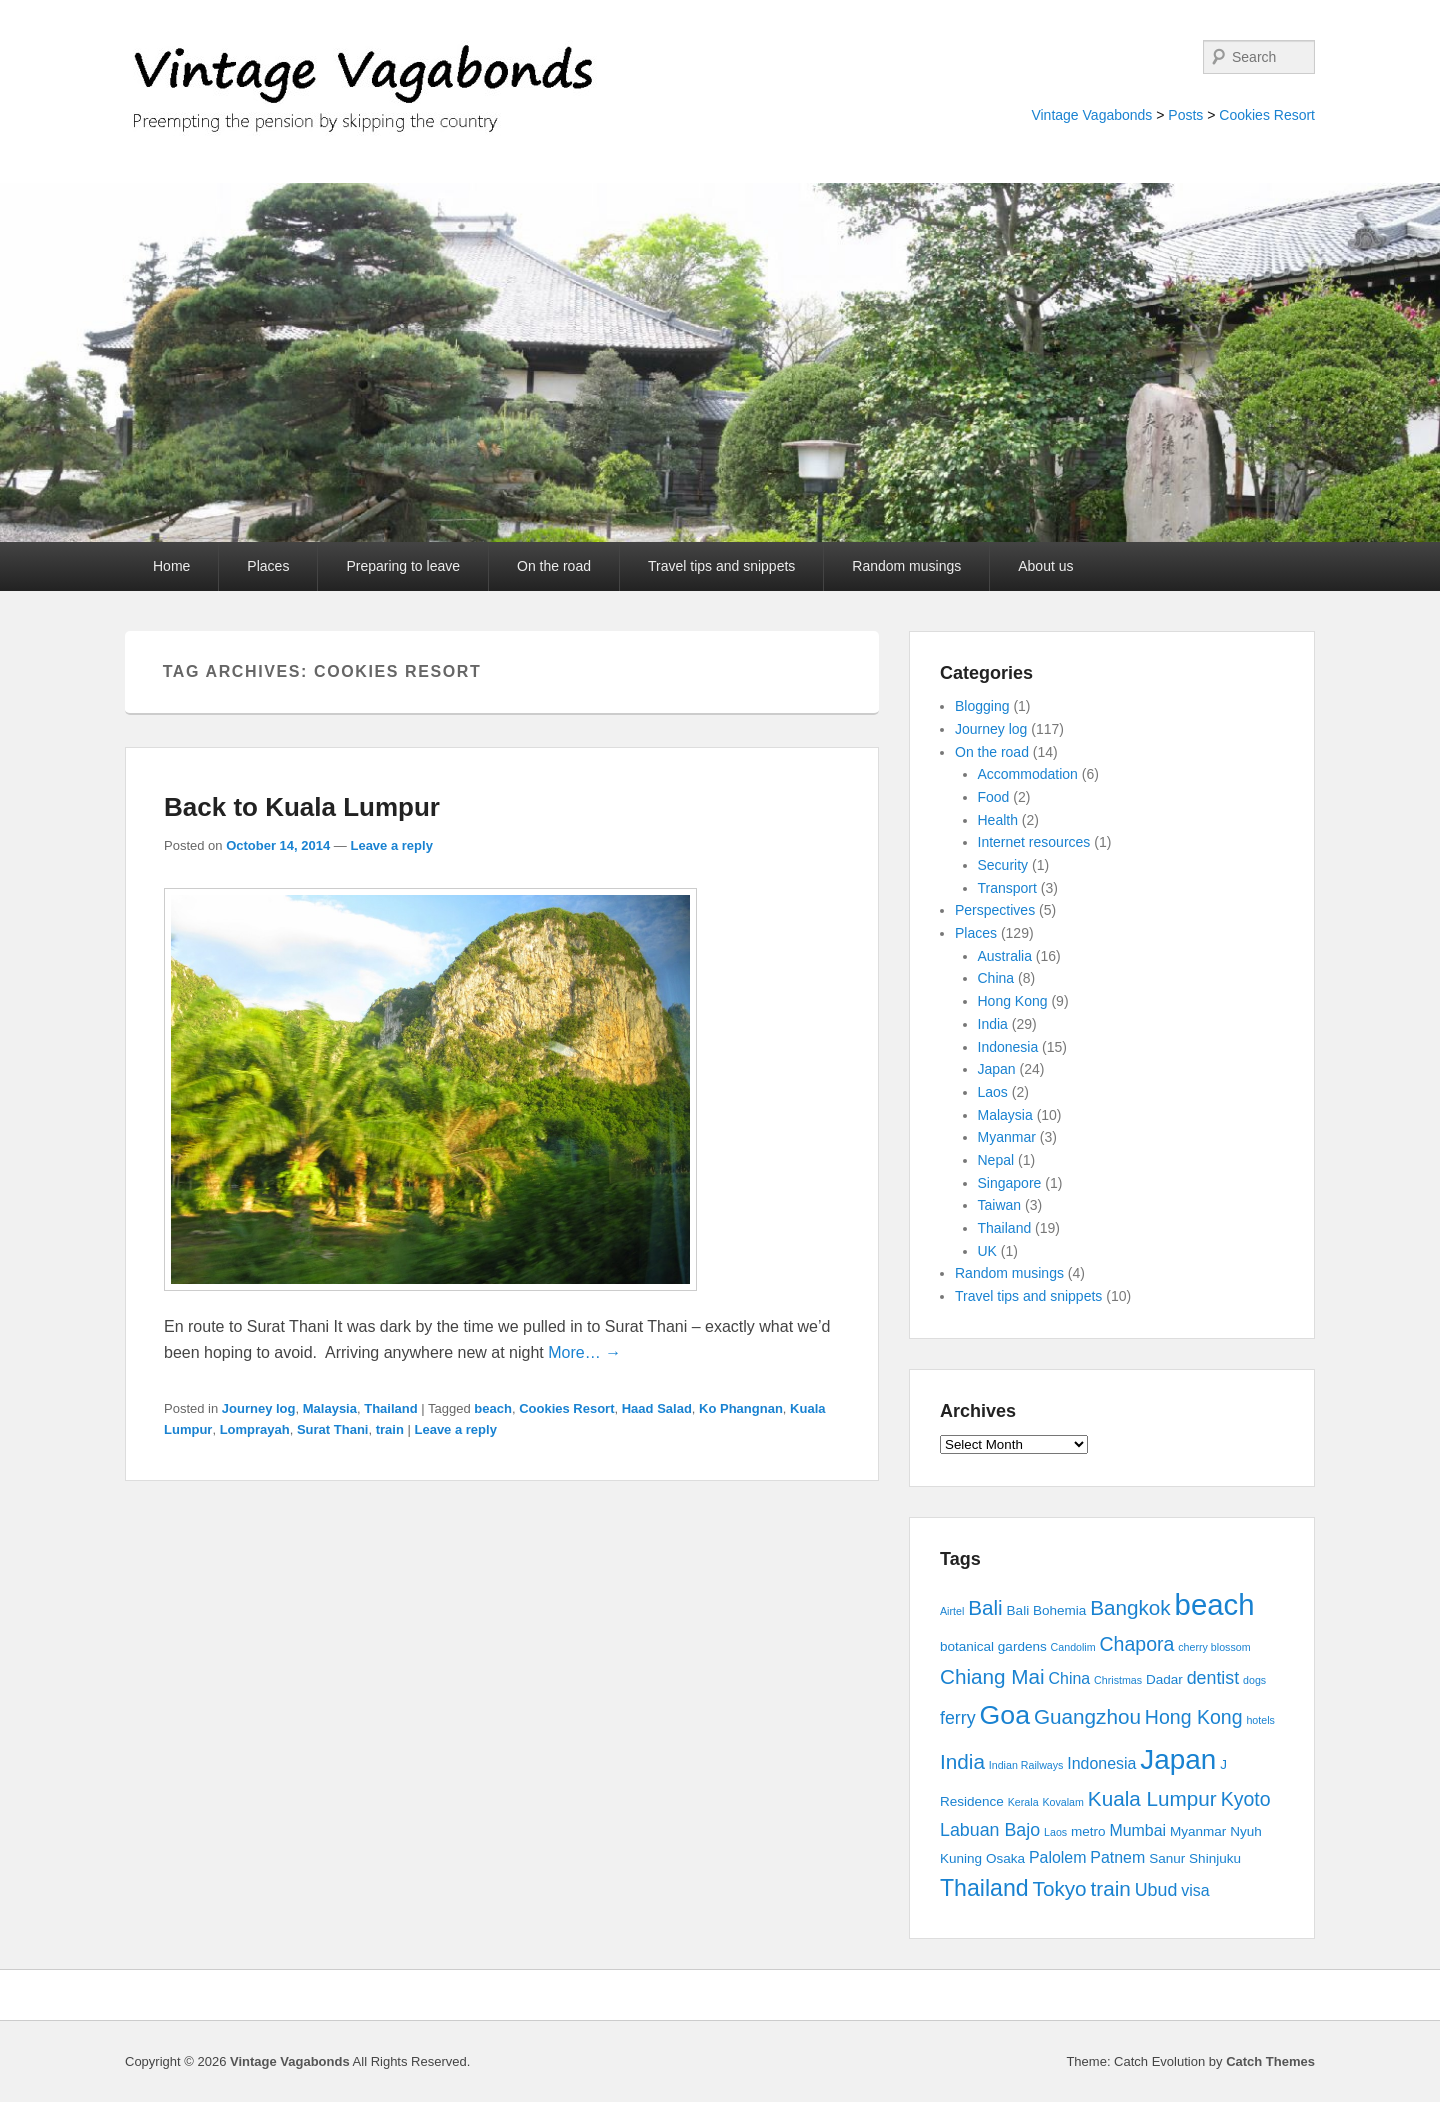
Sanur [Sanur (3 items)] (1167, 1858)
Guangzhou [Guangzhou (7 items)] (1087, 1716)
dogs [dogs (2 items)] (1254, 1680)
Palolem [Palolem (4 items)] (1058, 1857)
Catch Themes (1270, 2061)
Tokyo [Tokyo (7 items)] (1060, 1888)
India (993, 1024)
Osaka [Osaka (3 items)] (1005, 1858)
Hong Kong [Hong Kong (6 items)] (1194, 1717)
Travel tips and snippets (721, 566)
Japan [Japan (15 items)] (1178, 1759)
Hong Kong (1013, 1001)
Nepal (996, 1160)
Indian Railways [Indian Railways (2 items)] (1026, 1765)
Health (998, 820)
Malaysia (330, 1408)
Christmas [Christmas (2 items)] (1118, 1680)
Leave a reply (391, 845)
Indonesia (1008, 1047)
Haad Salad (657, 1408)
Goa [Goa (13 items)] (1005, 1715)
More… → (584, 1352)
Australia (1005, 956)
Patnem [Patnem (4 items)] (1117, 1857)
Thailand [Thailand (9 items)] (984, 1888)
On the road (554, 566)
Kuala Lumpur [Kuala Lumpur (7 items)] (1152, 1798)
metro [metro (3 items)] (1088, 1831)
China (996, 978)
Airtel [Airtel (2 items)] (952, 1611)
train (390, 1429)
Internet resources (1034, 842)
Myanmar (1007, 1137)
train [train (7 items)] (1111, 1888)
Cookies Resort (1267, 115)
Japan (997, 1069)
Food (994, 797)
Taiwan (1000, 1205)
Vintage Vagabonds (1091, 115)
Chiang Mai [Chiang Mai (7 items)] (992, 1676)
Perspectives (995, 910)
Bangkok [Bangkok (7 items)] (1130, 1607)
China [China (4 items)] (1070, 1678)
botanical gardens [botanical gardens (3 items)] (993, 1646)
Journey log (259, 1408)
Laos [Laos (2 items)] (1055, 1832)
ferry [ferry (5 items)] (958, 1718)
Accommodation (1028, 774)
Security (1003, 865)
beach (493, 1408)
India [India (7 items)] (962, 1761)
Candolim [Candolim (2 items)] (1073, 1647)
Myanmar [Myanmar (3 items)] (1198, 1831)
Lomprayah (255, 1429)
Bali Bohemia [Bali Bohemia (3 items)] (1047, 1610)
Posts (1185, 115)
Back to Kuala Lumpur (302, 807)
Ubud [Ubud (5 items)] (1156, 1890)
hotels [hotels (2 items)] (1260, 1720)
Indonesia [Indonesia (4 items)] (1101, 1763)
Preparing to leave (403, 566)
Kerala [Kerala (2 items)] (1023, 1802)
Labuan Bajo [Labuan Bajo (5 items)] (990, 1830)
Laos (993, 1092)
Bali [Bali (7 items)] (985, 1607)
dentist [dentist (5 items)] (1213, 1678)
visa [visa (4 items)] (1195, 1890)
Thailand (390, 1408)
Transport (1007, 888)
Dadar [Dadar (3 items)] (1164, 1679)
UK (987, 1251)
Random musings (906, 566)
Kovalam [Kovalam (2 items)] (1062, 1802)
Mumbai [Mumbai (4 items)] (1137, 1830)
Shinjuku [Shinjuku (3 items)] (1215, 1858)
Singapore (1010, 1183)
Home (171, 566)
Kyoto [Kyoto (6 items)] (1246, 1799)
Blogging (982, 706)
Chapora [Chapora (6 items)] (1137, 1644)
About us (1045, 566)
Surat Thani (333, 1429)
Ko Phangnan (741, 1408)
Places (268, 566)
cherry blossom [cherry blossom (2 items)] (1214, 1647)
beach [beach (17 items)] (1215, 1604)
